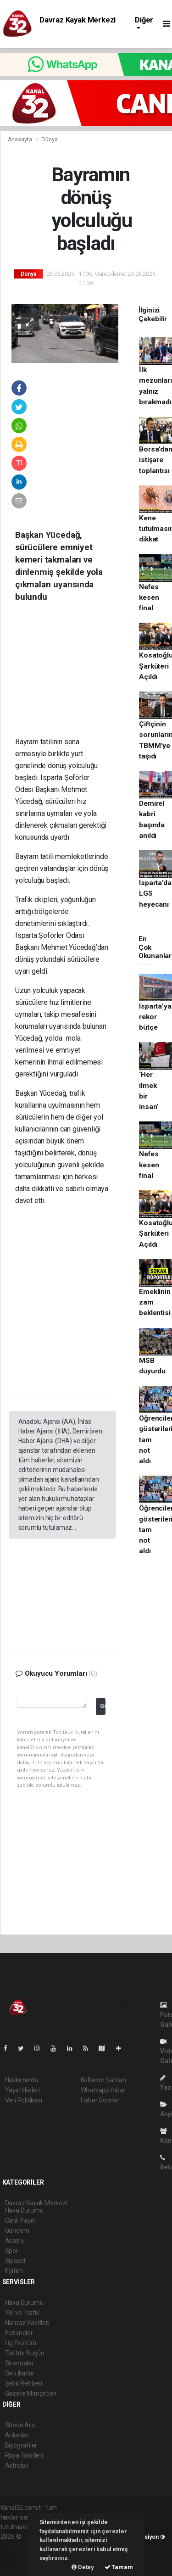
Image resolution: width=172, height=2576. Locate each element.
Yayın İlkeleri (22, 2090)
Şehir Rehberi (24, 2383)
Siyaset (15, 2260)
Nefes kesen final (149, 598)
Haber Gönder (100, 2100)
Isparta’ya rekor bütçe (155, 1017)
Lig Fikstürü (21, 2343)
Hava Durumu (24, 2302)
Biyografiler (21, 2445)
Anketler (17, 2435)
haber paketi (18, 2546)
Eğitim (14, 2271)
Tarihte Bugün (25, 2353)
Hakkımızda (21, 2080)
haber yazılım (19, 2555)
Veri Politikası (23, 2100)
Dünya (49, 139)
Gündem (17, 2230)
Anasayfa (20, 139)
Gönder (102, 1705)
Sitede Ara (20, 2425)
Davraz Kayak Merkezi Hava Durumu (77, 24)
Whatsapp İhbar (103, 2090)
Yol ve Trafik (22, 2312)
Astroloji (16, 2465)
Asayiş (14, 2240)
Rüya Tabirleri (24, 2455)
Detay (83, 2567)
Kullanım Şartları (103, 2080)
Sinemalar (19, 2363)
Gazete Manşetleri (31, 2393)
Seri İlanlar (20, 2373)
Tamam (119, 2567)
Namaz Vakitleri (27, 2322)
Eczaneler (19, 2332)
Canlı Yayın (20, 2220)
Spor (11, 2250)
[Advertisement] (77, 676)
